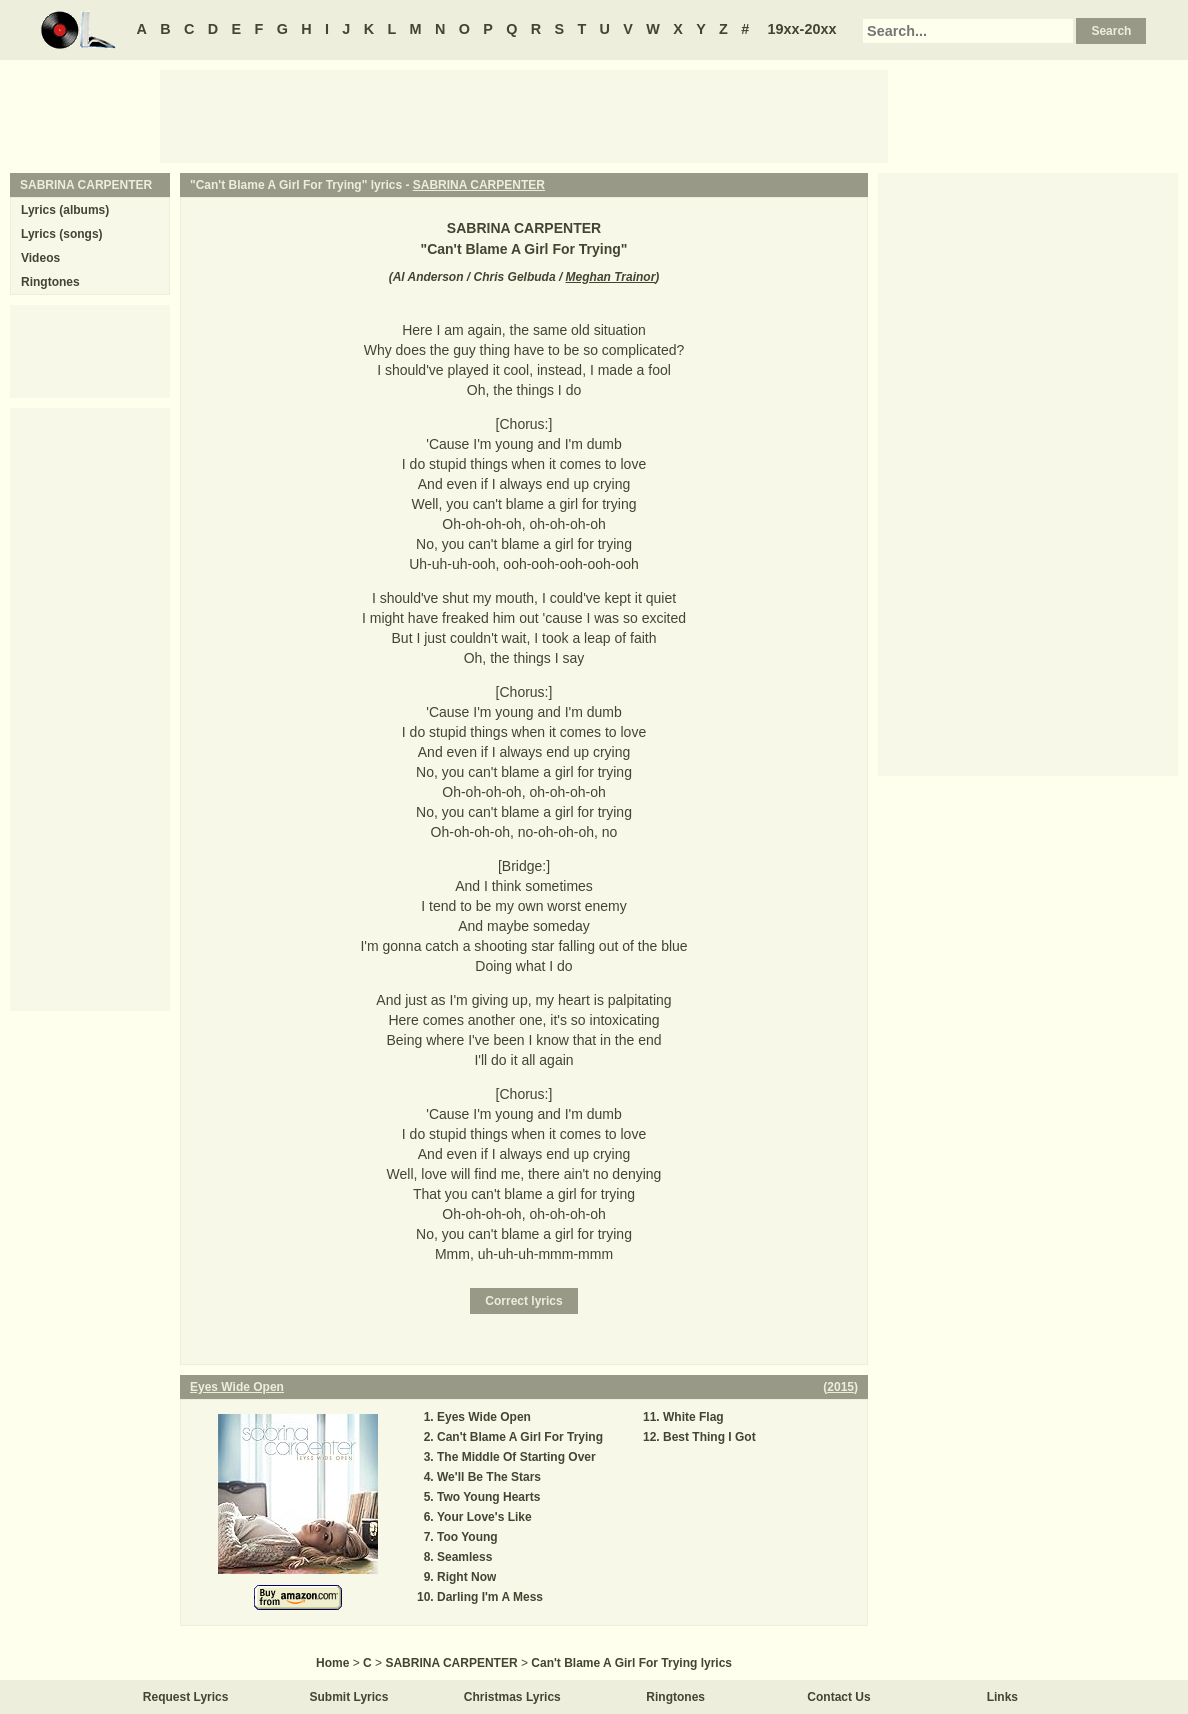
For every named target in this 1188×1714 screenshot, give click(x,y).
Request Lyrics (186, 1697)
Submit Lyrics (349, 1697)
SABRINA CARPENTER (479, 185)
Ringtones (50, 282)
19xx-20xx (802, 29)
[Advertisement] (524, 115)
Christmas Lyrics (512, 1697)
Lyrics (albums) (65, 210)
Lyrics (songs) (62, 234)
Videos (40, 258)
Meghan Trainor (611, 277)
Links (1002, 1697)
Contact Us (838, 1697)
